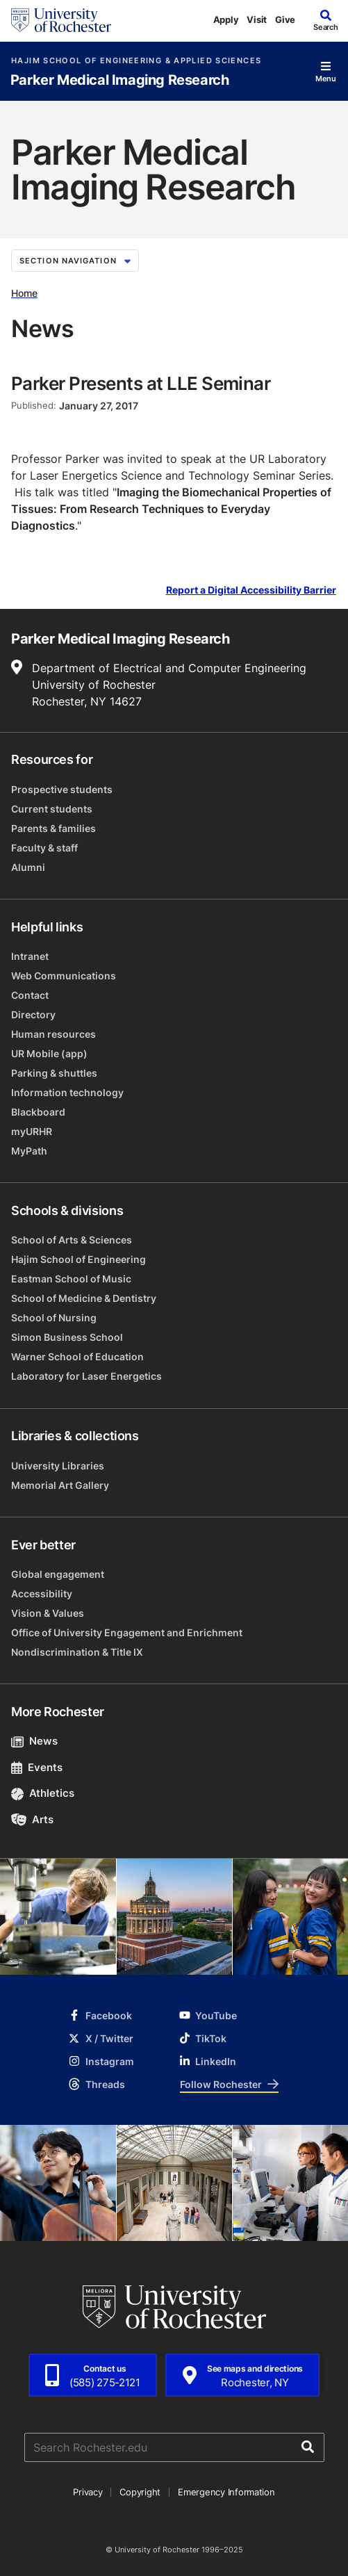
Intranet (30, 956)
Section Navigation (75, 260)
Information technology (67, 1092)
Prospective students (62, 789)
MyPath (29, 1150)
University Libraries (57, 1465)
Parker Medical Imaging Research (119, 80)
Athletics (42, 1793)
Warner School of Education (77, 1356)
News (34, 1741)
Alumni (28, 867)
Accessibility (41, 1593)
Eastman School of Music (71, 1278)
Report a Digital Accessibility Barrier (251, 590)
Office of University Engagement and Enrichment (126, 1632)
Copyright (139, 2492)
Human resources (53, 1034)
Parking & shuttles (54, 1072)
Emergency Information (226, 2492)
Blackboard (38, 1111)
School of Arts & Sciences (71, 1239)
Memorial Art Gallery (60, 1485)
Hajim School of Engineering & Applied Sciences (136, 61)
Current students (51, 808)
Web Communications (63, 975)
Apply (226, 19)
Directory (33, 1014)
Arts (32, 1819)
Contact (30, 995)
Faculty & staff (44, 847)
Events (37, 1767)
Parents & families (53, 828)
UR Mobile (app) (49, 1053)
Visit (257, 19)
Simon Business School (67, 1337)
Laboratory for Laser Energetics (86, 1376)
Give (285, 19)
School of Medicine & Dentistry (83, 1298)
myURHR (31, 1131)
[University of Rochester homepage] (61, 20)
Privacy (87, 2492)
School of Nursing (54, 1317)
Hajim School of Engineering (78, 1259)
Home (24, 293)
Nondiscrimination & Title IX (77, 1651)
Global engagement (57, 1574)
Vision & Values (47, 1613)
